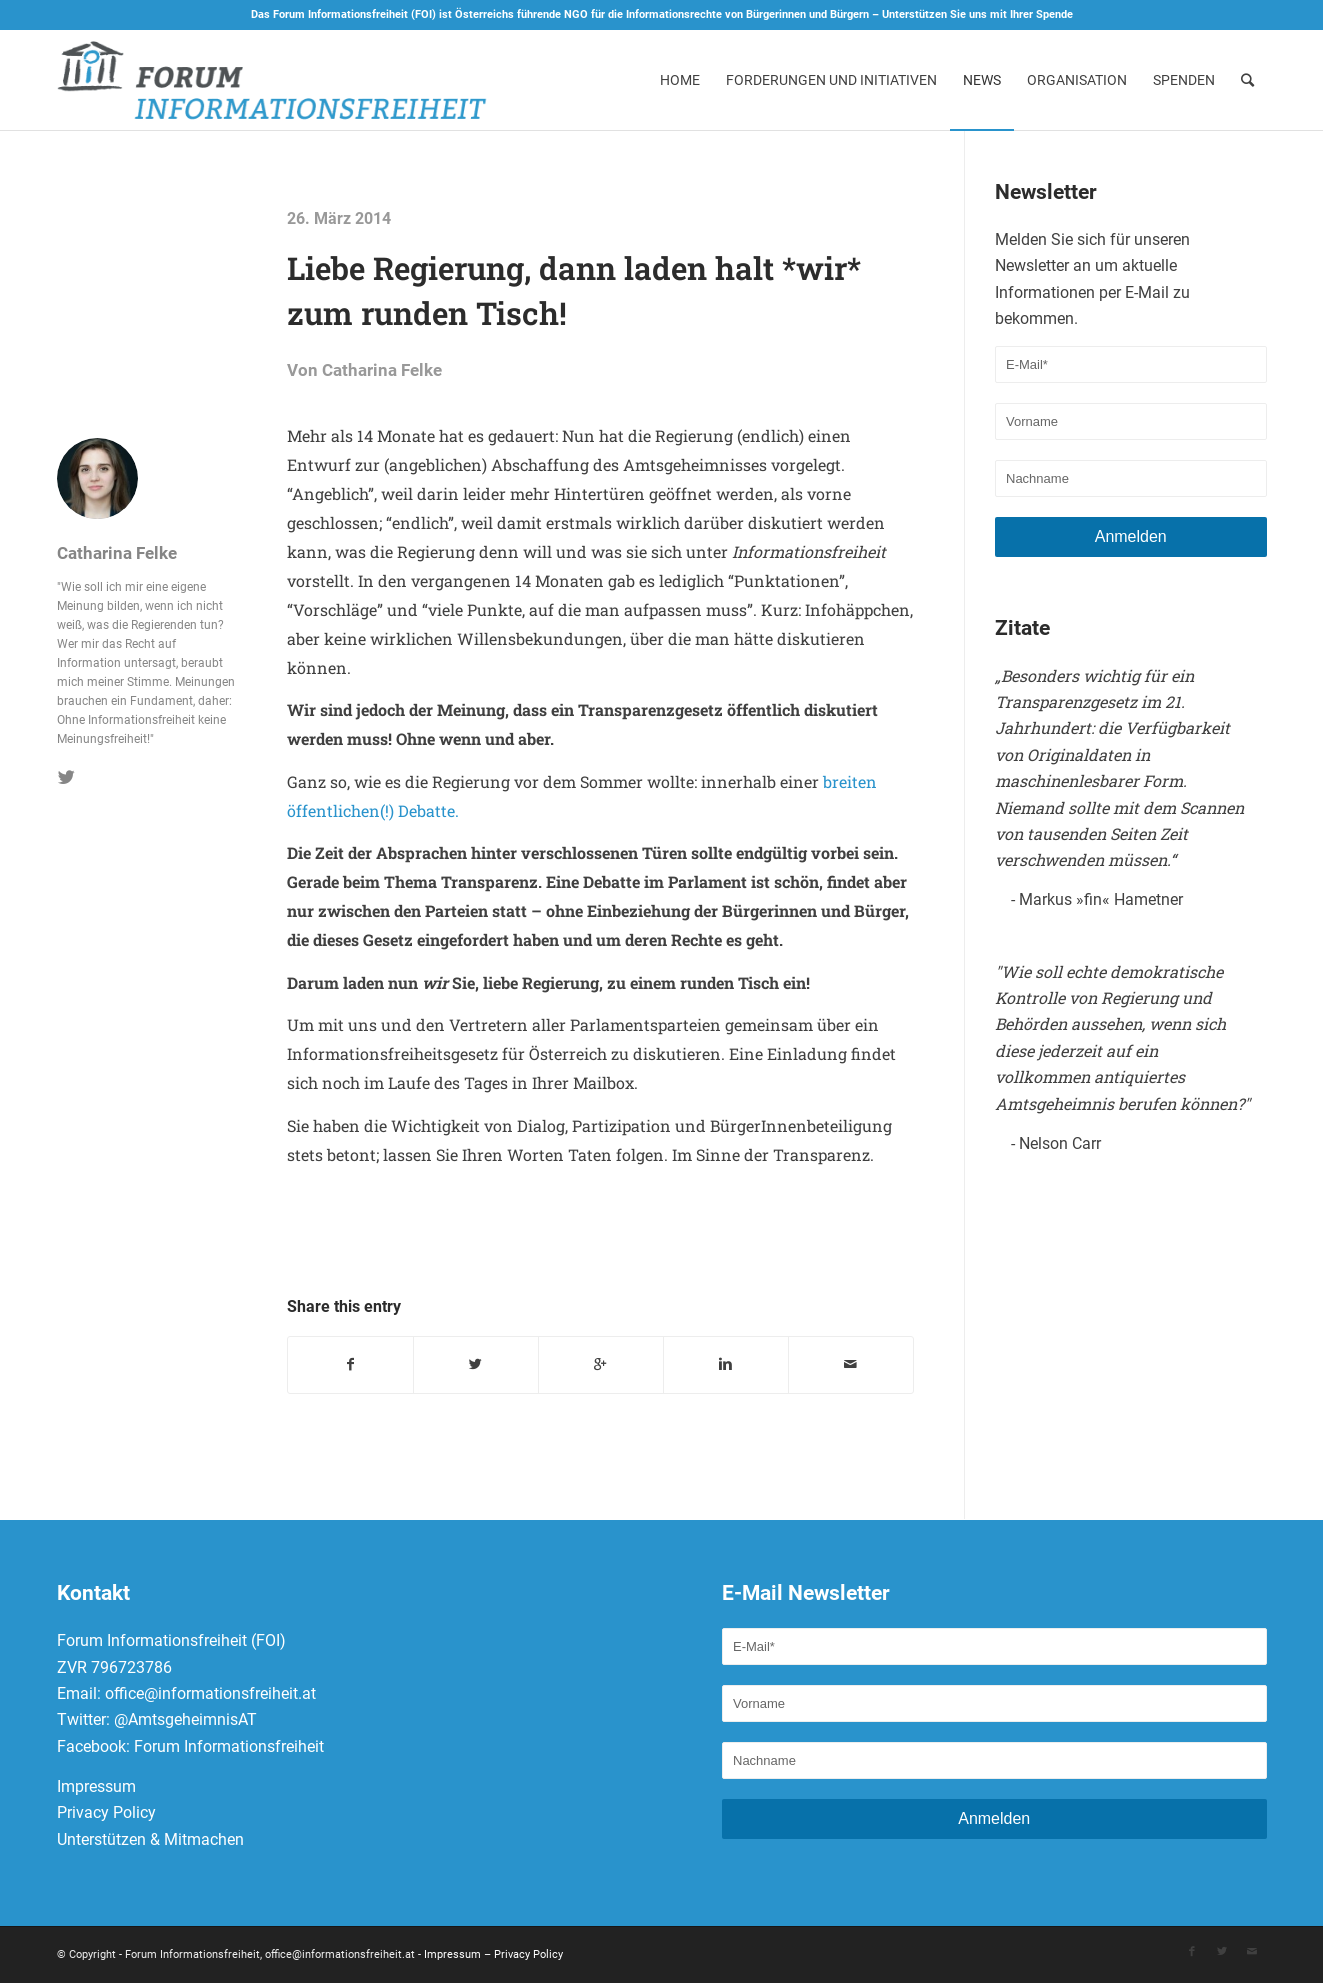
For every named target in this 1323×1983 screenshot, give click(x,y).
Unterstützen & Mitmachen (150, 1839)
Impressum (96, 1786)
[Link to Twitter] (1222, 1952)
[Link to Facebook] (1192, 1952)
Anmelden (1131, 536)
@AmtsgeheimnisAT (185, 1720)
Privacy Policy (106, 1813)
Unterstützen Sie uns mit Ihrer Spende (977, 14)
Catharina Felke (382, 370)
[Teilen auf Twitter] (476, 1365)
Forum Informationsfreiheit (229, 1746)
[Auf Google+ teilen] (601, 1365)
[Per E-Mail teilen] (851, 1365)
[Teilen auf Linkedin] (726, 1365)
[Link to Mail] (1252, 1952)
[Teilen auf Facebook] (350, 1365)
